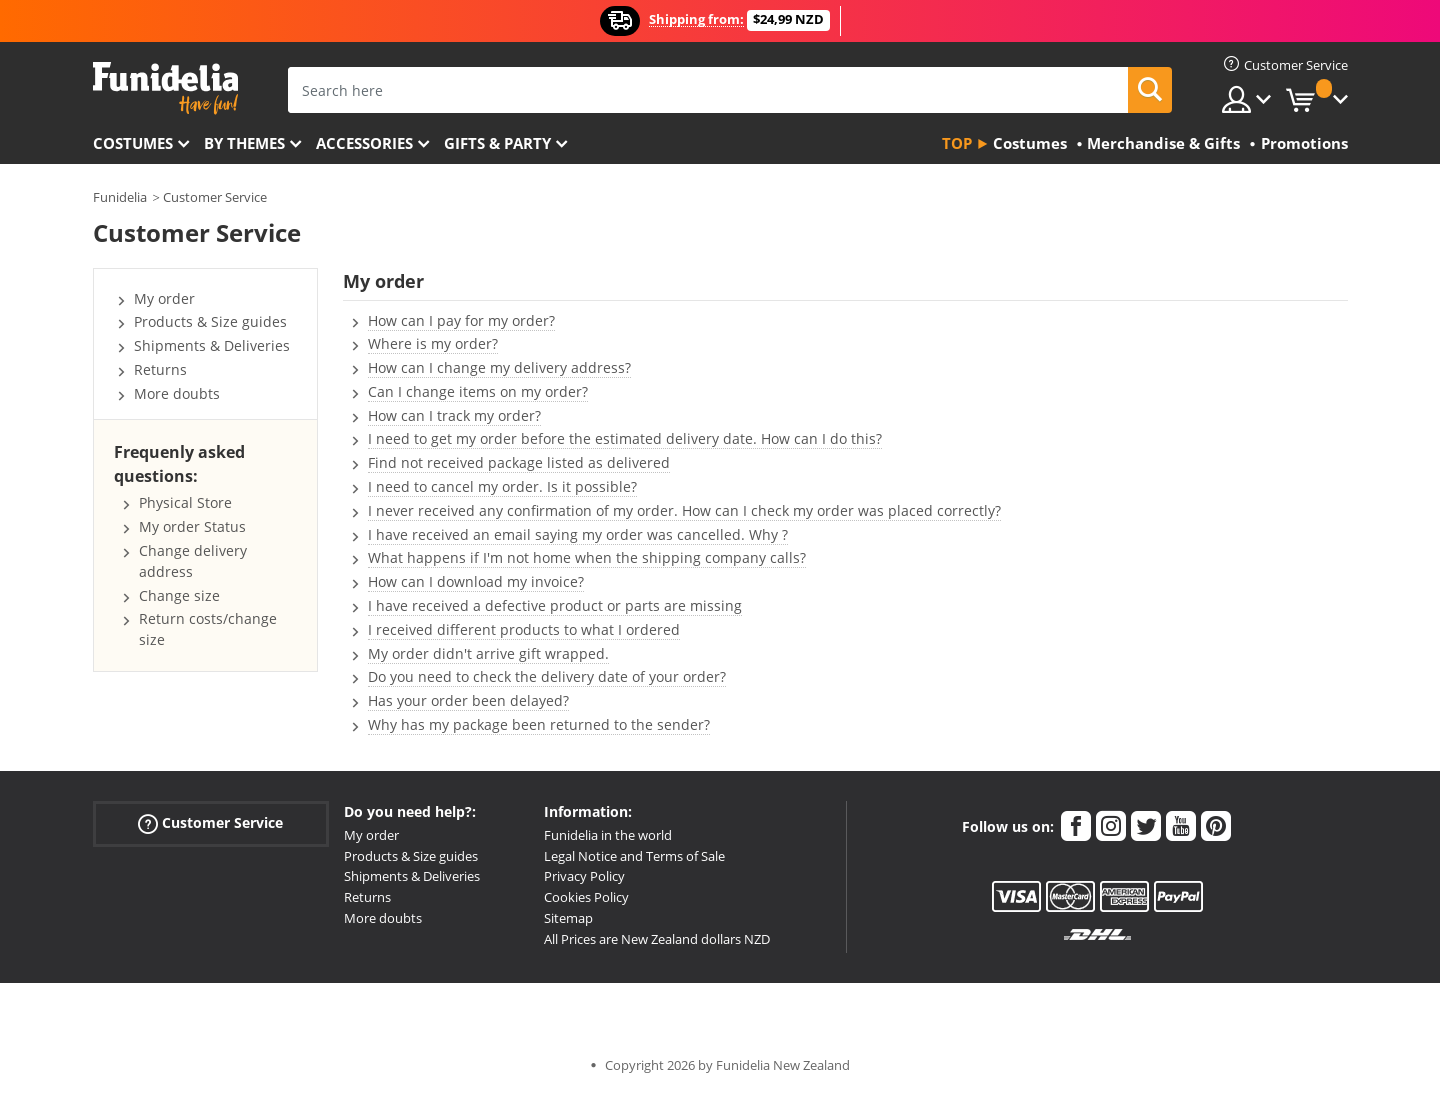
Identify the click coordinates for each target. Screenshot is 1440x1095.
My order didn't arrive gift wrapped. (488, 653)
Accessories (364, 143)
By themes (244, 143)
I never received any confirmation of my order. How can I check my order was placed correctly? (684, 510)
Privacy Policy (584, 876)
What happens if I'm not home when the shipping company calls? (587, 557)
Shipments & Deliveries (212, 345)
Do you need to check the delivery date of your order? (547, 676)
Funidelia (120, 197)
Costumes (133, 143)
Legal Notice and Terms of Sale (634, 856)
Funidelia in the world (608, 835)
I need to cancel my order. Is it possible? (502, 486)
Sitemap (568, 918)
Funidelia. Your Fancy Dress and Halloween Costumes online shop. (165, 88)
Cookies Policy (586, 897)
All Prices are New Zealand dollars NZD (657, 939)
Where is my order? (433, 343)
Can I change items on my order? (478, 391)
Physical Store (185, 502)
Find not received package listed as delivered (519, 462)
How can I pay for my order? (461, 320)
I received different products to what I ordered (524, 629)
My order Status (192, 526)
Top (957, 143)
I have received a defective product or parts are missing (555, 605)
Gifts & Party (497, 143)
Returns (160, 369)
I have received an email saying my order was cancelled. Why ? (578, 534)
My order (164, 298)
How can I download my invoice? (476, 581)
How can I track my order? (454, 415)
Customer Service (215, 197)
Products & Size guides (210, 321)
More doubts (177, 393)
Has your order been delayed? (468, 700)
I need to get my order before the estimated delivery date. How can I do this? (625, 438)
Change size (179, 595)
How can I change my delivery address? (499, 367)
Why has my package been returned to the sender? (539, 724)
